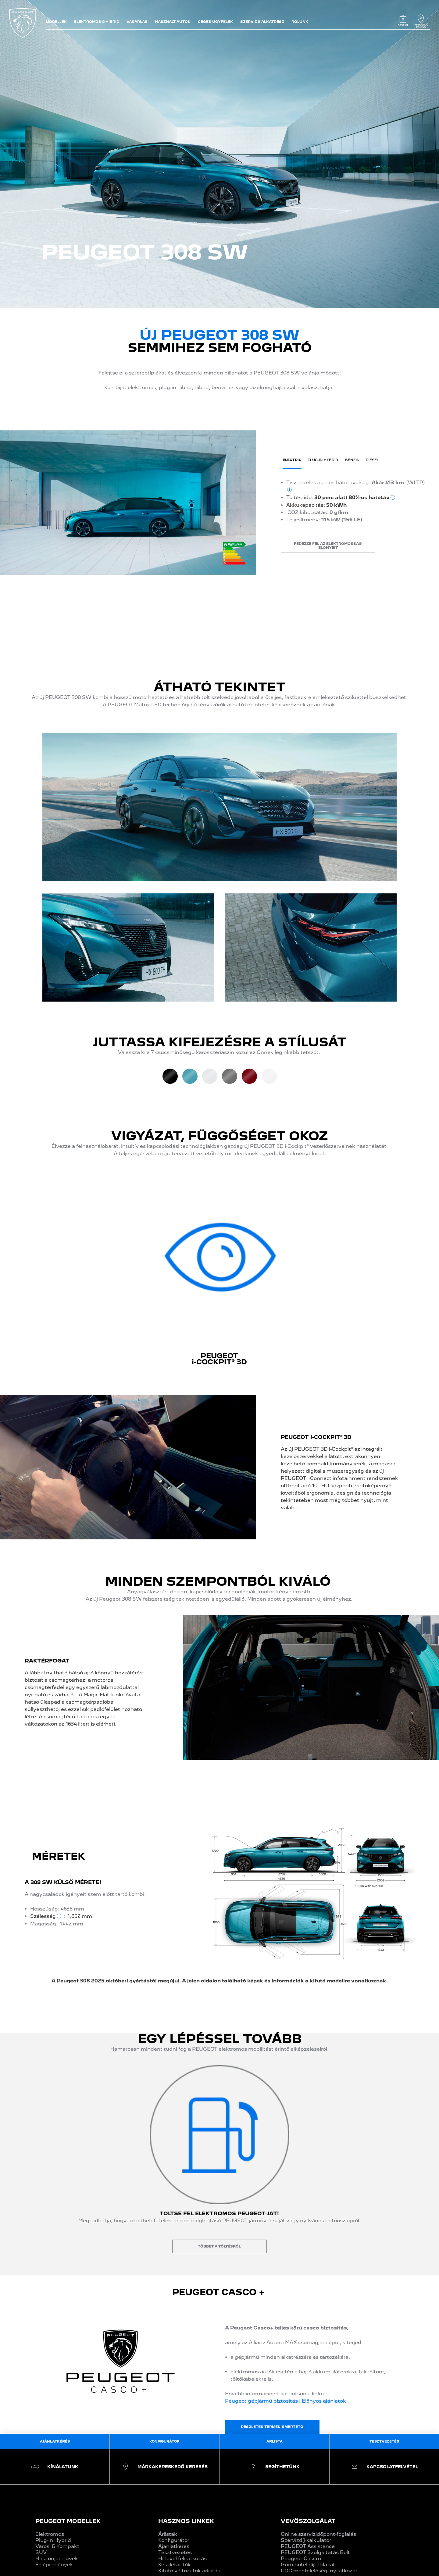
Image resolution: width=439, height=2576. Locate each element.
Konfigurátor (173, 2540)
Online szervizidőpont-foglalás (318, 2534)
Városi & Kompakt (57, 2546)
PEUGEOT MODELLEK (68, 2521)
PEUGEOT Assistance (308, 2546)
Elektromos (49, 2534)
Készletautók (174, 2564)
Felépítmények (54, 2564)
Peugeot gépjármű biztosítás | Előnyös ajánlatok (285, 2401)
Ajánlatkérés (173, 2546)
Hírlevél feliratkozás (182, 2558)
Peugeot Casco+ (301, 2558)
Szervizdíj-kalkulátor (306, 2540)
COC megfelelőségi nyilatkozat (319, 2571)
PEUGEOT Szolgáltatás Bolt (315, 2552)
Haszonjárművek (56, 2558)
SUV (41, 2552)
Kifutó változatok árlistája (190, 2571)
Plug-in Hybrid (53, 2540)
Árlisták (167, 2534)
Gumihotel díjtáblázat (308, 2564)
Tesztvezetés (175, 2552)
